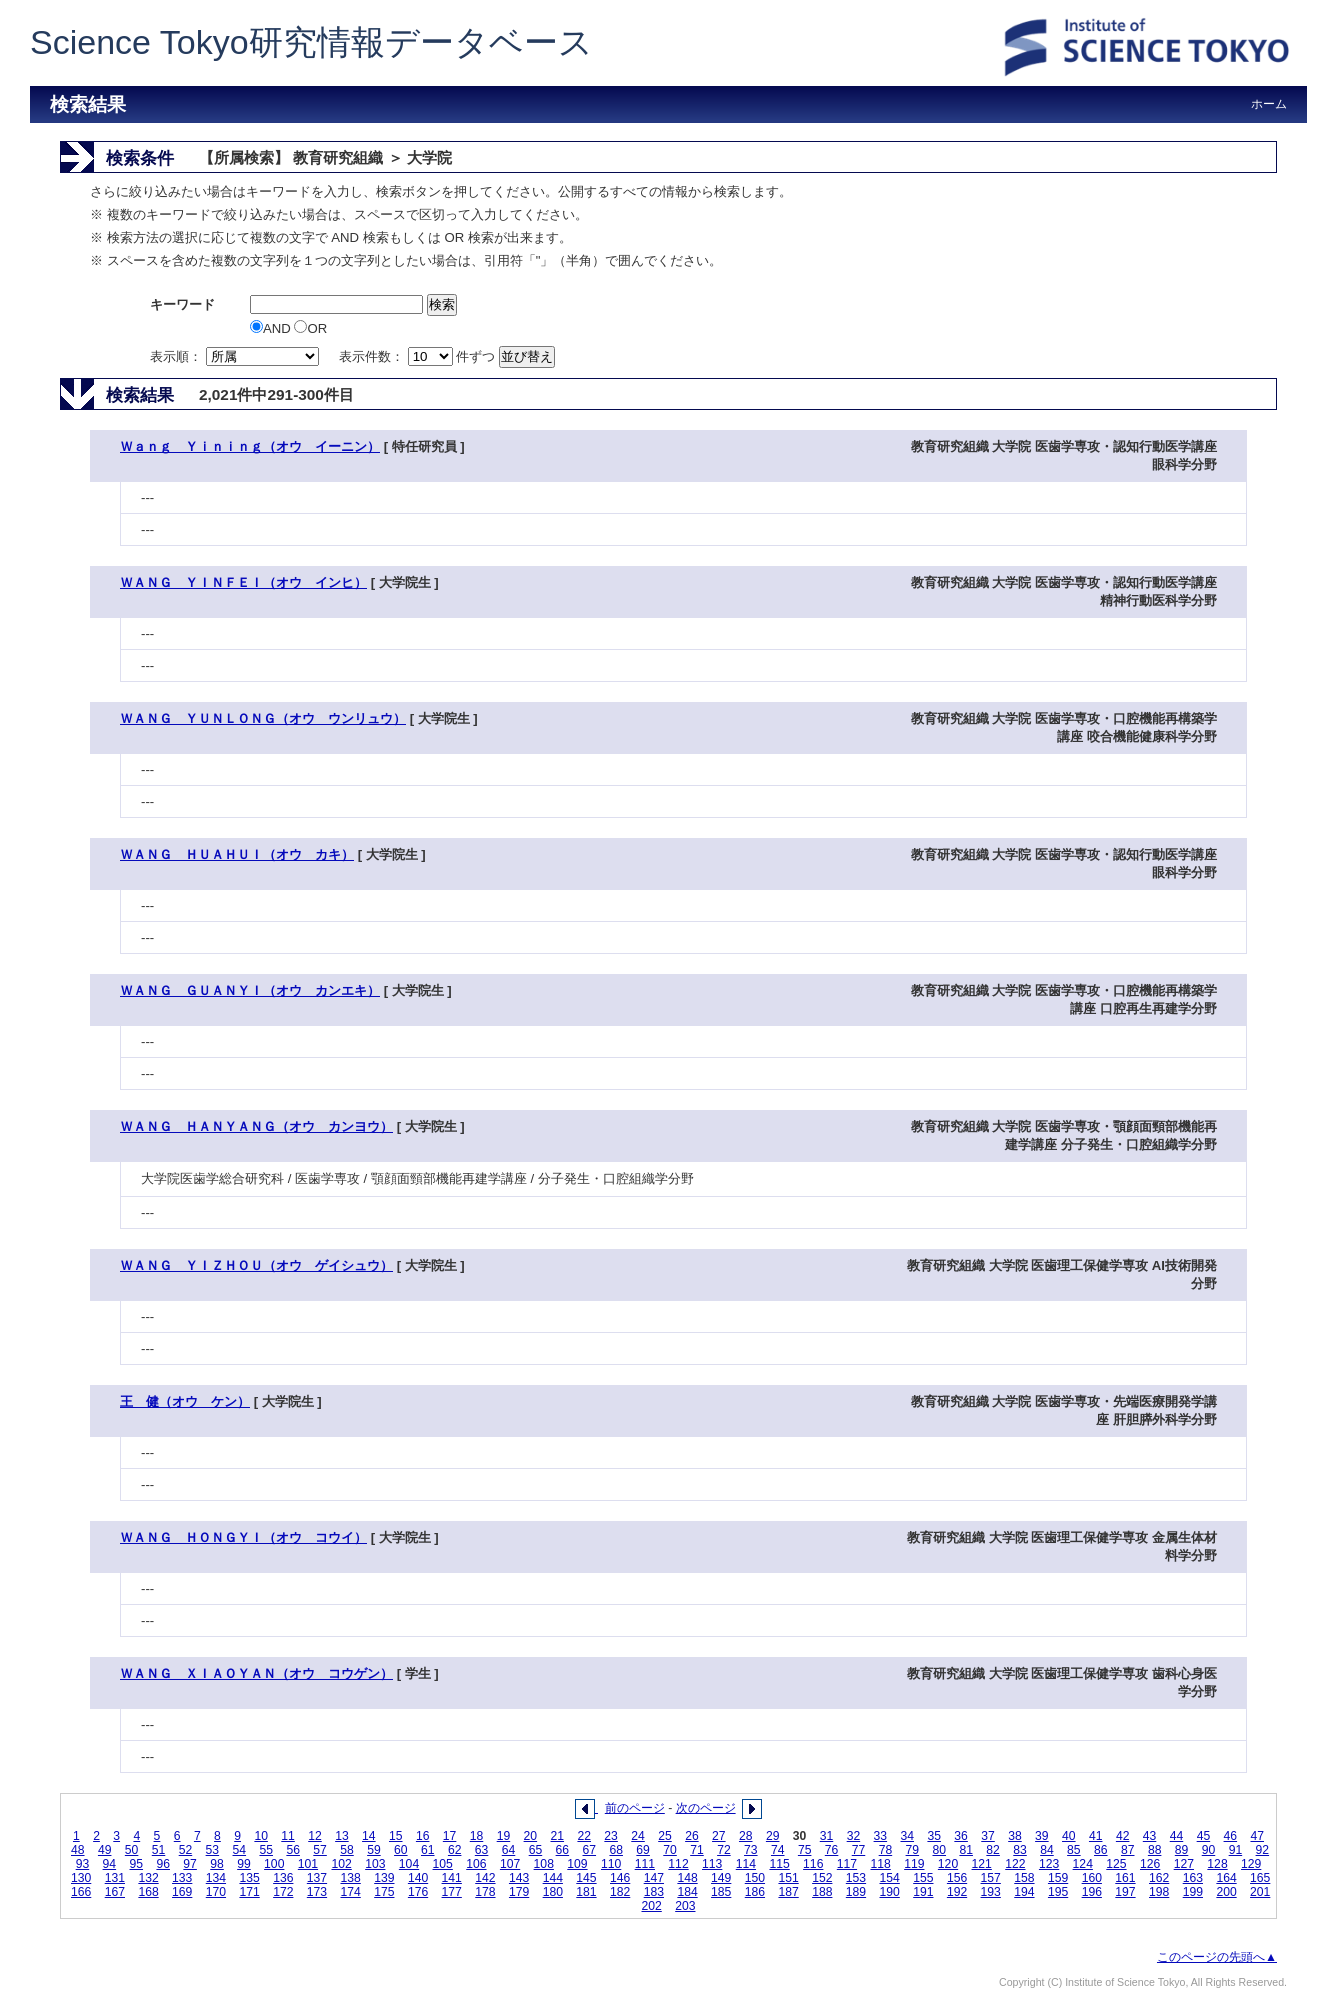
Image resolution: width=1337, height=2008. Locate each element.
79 (913, 1850)
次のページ (706, 1808)
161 (1125, 1878)
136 (283, 1878)
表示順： (236, 356)
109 (577, 1864)
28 (746, 1836)
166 (81, 1892)
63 (482, 1850)
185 (721, 1892)
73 (751, 1850)
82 (993, 1850)
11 (288, 1836)
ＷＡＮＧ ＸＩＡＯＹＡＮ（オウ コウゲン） (256, 1673)
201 (1260, 1892)
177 (452, 1892)
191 (923, 1892)
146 (620, 1878)
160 (1092, 1878)
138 (351, 1878)
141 (452, 1878)
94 (110, 1864)
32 (854, 1836)
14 (369, 1836)
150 (755, 1878)
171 (249, 1892)
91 (1236, 1850)
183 (654, 1892)
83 (1020, 1850)
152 (822, 1878)
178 (485, 1892)
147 (654, 1878)
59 (374, 1850)
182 (620, 1892)
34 (908, 1836)
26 (692, 1836)
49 (105, 1850)
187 (788, 1892)
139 (384, 1878)
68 (616, 1850)
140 (418, 1878)
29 (773, 1836)
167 (115, 1892)
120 (948, 1864)
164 (1226, 1878)
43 (1150, 1836)
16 (423, 1836)
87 (1128, 1850)
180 (553, 1892)
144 (553, 1878)
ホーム (1269, 104)
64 (509, 1850)
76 (832, 1850)
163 (1193, 1878)
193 (991, 1892)
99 (244, 1864)
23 (611, 1836)
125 (1116, 1864)
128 (1217, 1864)
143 (519, 1878)
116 (813, 1864)
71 (697, 1850)
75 (805, 1850)
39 (1042, 1836)
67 (590, 1850)
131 (115, 1878)
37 (988, 1836)
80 (940, 1850)
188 (822, 1892)
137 (317, 1878)
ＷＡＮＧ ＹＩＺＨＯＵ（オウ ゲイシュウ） (256, 1265)
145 (586, 1878)
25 (665, 1836)
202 (652, 1906)
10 (261, 1836)
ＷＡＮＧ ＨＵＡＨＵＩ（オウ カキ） (237, 854)
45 (1204, 1836)
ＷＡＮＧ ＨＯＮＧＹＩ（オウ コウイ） (243, 1537)
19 (504, 1836)
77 (859, 1850)
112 (678, 1864)
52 (186, 1850)
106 (476, 1864)
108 (544, 1864)
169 (182, 1892)
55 (266, 1850)
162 (1159, 1878)
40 (1069, 1836)
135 (249, 1878)
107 (510, 1864)
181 (586, 1892)
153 (856, 1878)
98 (217, 1864)
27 (719, 1836)
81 (966, 1850)
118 (880, 1864)
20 (531, 1836)
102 (341, 1864)
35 (934, 1836)
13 (342, 1836)
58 (347, 1850)
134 (216, 1878)
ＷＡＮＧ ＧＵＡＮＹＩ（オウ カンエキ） (250, 990)
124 (1083, 1864)
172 (283, 1892)
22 (584, 1836)
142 (485, 1878)
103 (375, 1864)
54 (240, 1850)
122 (1015, 1864)
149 (721, 1878)
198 (1159, 1892)
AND (272, 328)
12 (315, 1836)
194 (1024, 1892)
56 (293, 1850)
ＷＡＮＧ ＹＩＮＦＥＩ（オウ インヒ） (243, 582)
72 (724, 1850)
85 (1074, 1850)
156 (957, 1878)
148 (687, 1878)
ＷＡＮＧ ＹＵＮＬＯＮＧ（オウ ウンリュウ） (263, 718)
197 (1125, 1892)
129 (1251, 1864)
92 (1263, 1850)
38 (1015, 1836)
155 (923, 1878)
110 (611, 1864)
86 (1101, 1850)
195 (1058, 1892)
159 (1058, 1878)
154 (890, 1878)
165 (1260, 1878)
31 (827, 1836)
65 (536, 1850)
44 (1177, 1836)
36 (961, 1836)
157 (991, 1878)
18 (477, 1836)
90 (1209, 1850)
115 (779, 1864)
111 (645, 1864)
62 (455, 1850)
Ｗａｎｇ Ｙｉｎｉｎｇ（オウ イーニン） (250, 446)
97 (190, 1864)
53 (213, 1850)
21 (558, 1836)
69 (643, 1850)
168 (148, 1892)
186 (755, 1892)
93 (83, 1864)
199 (1193, 1892)
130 (81, 1878)
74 (778, 1850)
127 (1184, 1864)
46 (1231, 1836)
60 (401, 1850)
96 (163, 1864)
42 (1123, 1836)
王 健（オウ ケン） (185, 1401)
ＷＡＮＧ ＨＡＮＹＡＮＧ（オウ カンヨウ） (256, 1126)
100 (274, 1864)
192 (957, 1892)
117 (847, 1864)
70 (670, 1850)
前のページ (635, 1808)
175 (384, 1892)
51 (159, 1850)
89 (1182, 1850)
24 (638, 1836)
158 (1024, 1878)
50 (132, 1850)
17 (450, 1836)
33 (881, 1836)
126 (1150, 1864)
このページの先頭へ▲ (1217, 1957)
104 (409, 1864)
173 (317, 1892)
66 (563, 1850)
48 (78, 1850)
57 (320, 1850)
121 (982, 1864)
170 (216, 1892)
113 (712, 1864)
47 (1257, 1836)
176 (418, 1892)
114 (746, 1864)
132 (148, 1878)
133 (182, 1878)
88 (1155, 1850)
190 (890, 1892)
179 (519, 1892)
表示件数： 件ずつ (419, 356)
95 (137, 1864)
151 (788, 1878)
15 (396, 1836)
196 (1092, 1892)
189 (856, 1892)
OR (310, 328)
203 (685, 1906)
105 (443, 1864)
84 (1047, 1850)
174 (351, 1892)
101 (308, 1864)
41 (1096, 1836)
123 (1049, 1864)
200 (1226, 1892)
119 (914, 1864)
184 (687, 1892)
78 (886, 1850)
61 (428, 1850)
